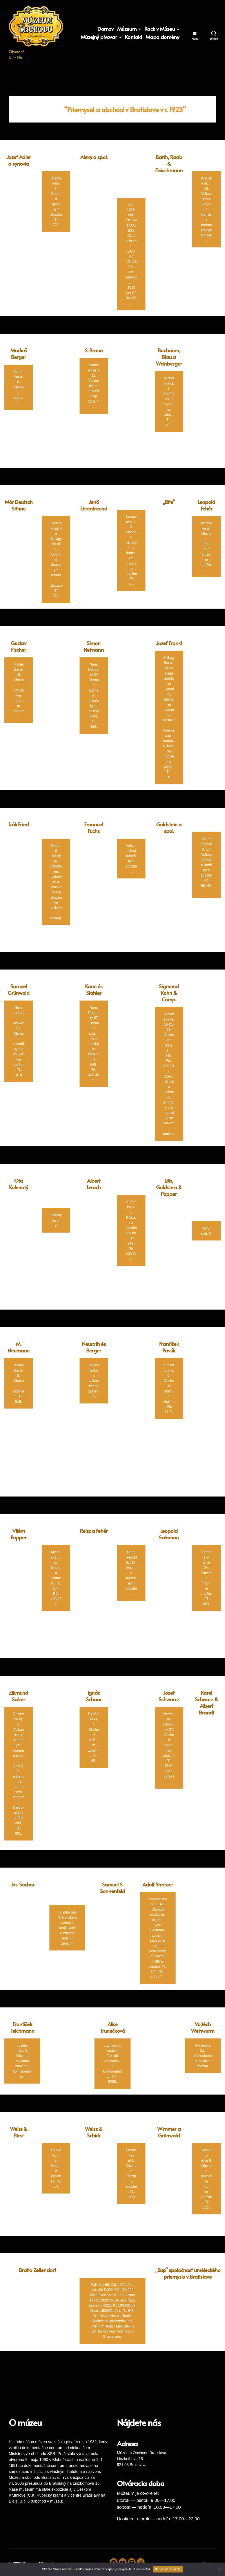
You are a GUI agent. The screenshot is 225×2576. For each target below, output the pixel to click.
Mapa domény (162, 37)
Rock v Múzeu (159, 29)
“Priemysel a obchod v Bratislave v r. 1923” (125, 109)
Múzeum (126, 29)
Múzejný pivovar (99, 37)
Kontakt (133, 37)
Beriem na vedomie (168, 2569)
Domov (105, 29)
